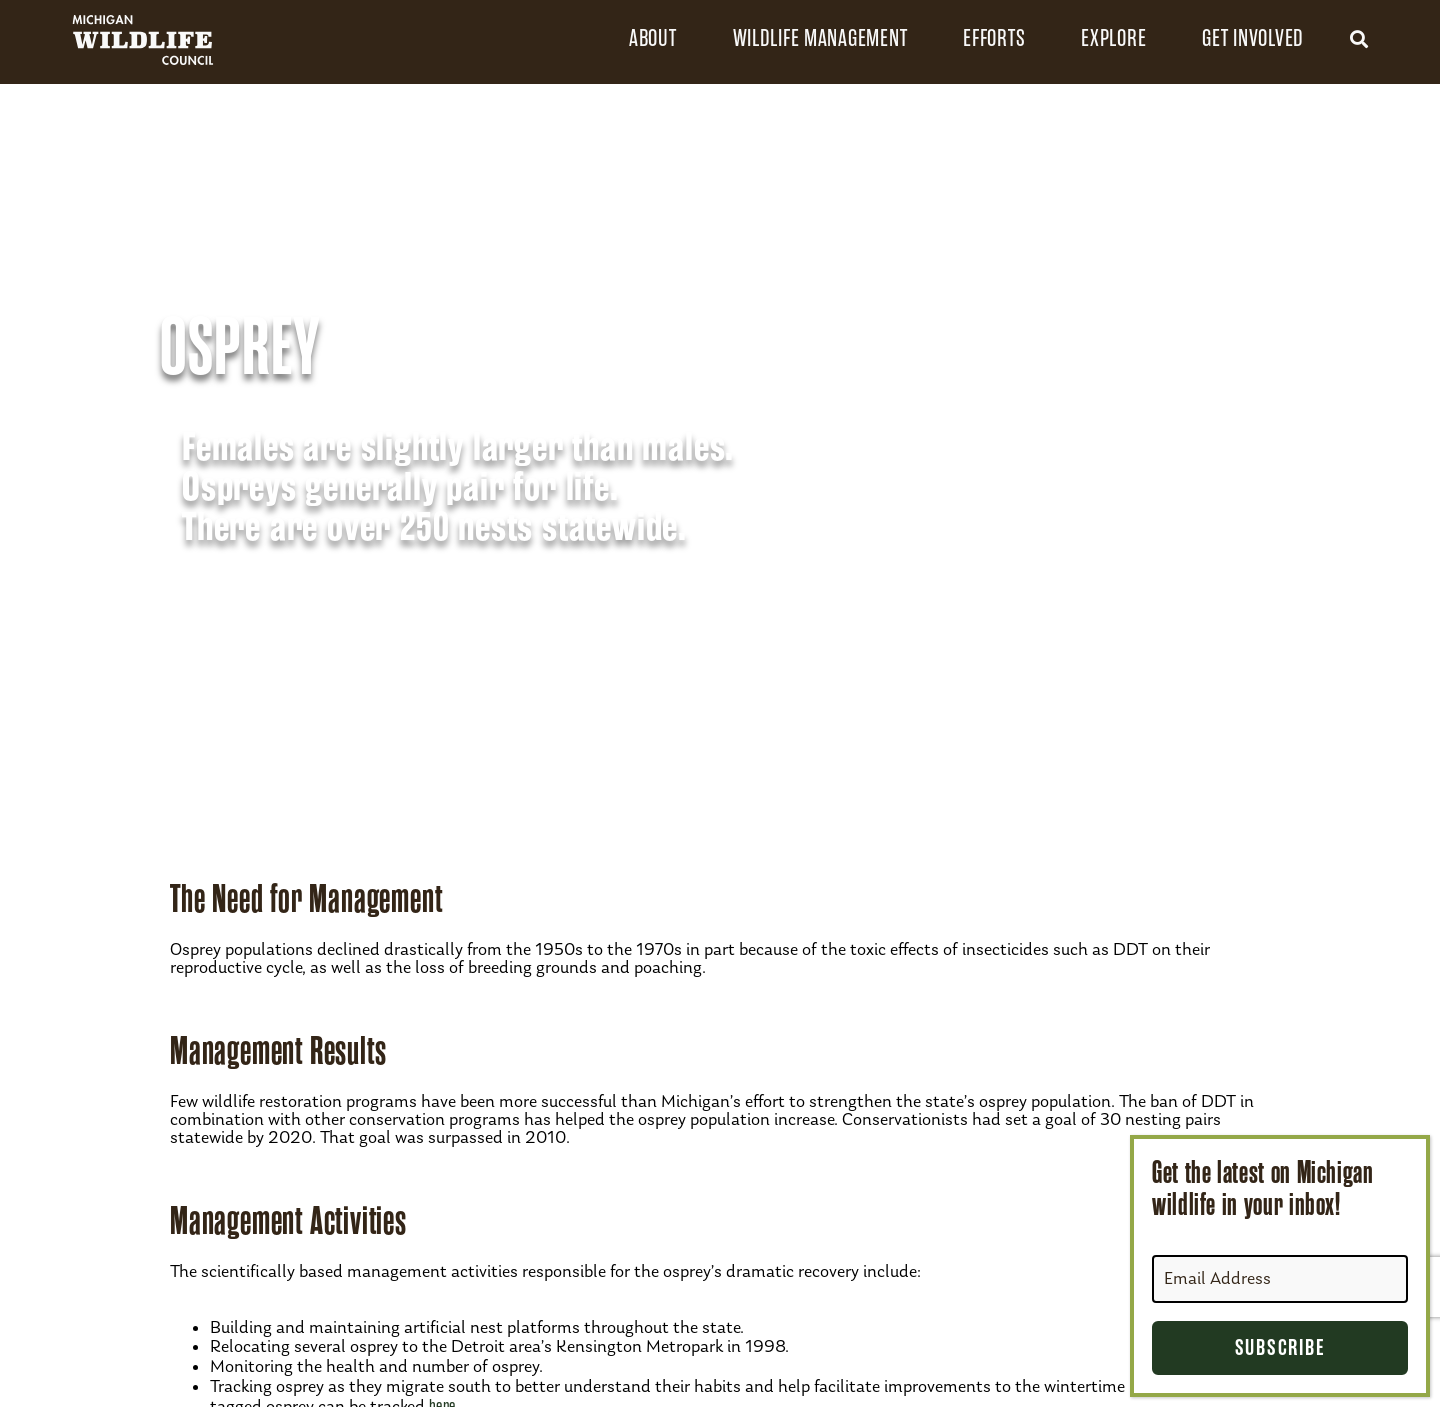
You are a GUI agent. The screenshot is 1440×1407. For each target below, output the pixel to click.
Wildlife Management (820, 38)
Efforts (994, 38)
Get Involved (1253, 38)
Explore (1113, 38)
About (653, 38)
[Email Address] (1280, 1279)
